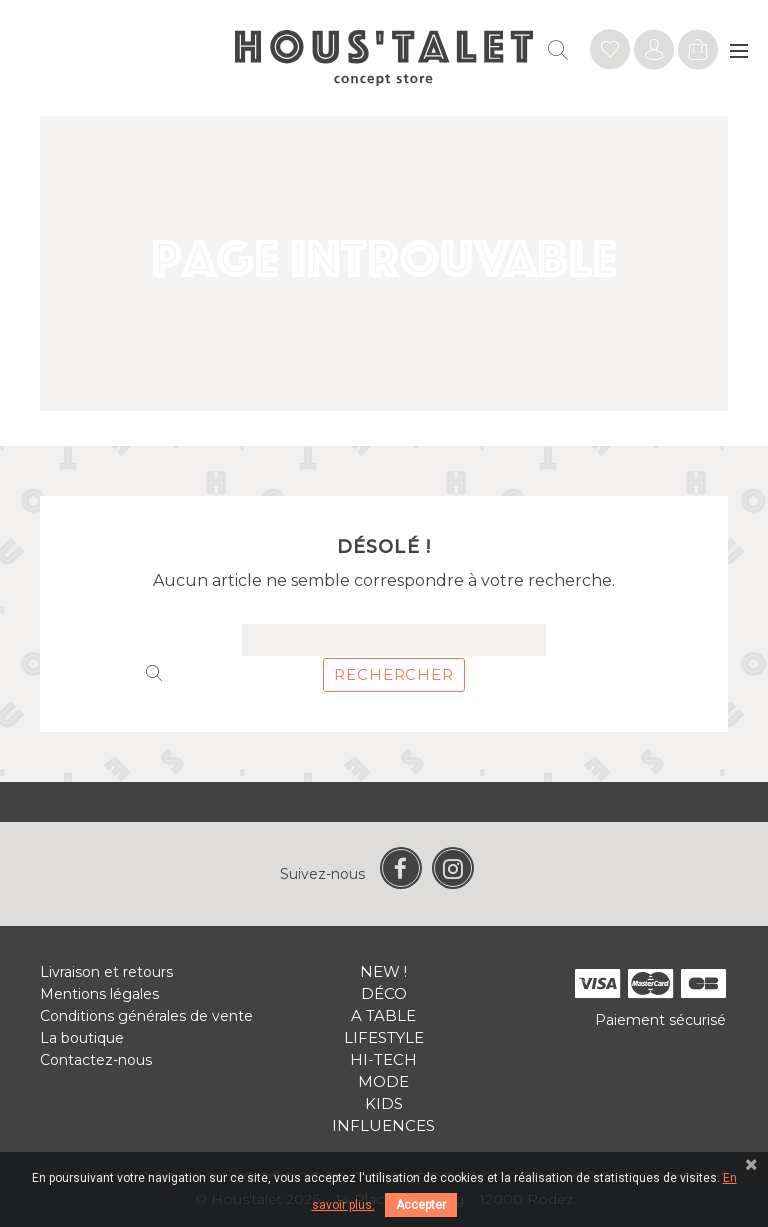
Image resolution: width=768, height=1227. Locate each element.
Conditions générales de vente (146, 1016)
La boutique (82, 1038)
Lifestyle (384, 1037)
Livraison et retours (106, 972)
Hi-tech (383, 1059)
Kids (384, 1103)
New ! (383, 971)
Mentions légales (99, 994)
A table (383, 1015)
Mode (383, 1081)
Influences (383, 1125)
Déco (384, 993)
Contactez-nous (96, 1060)
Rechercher (394, 674)
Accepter (421, 1205)
